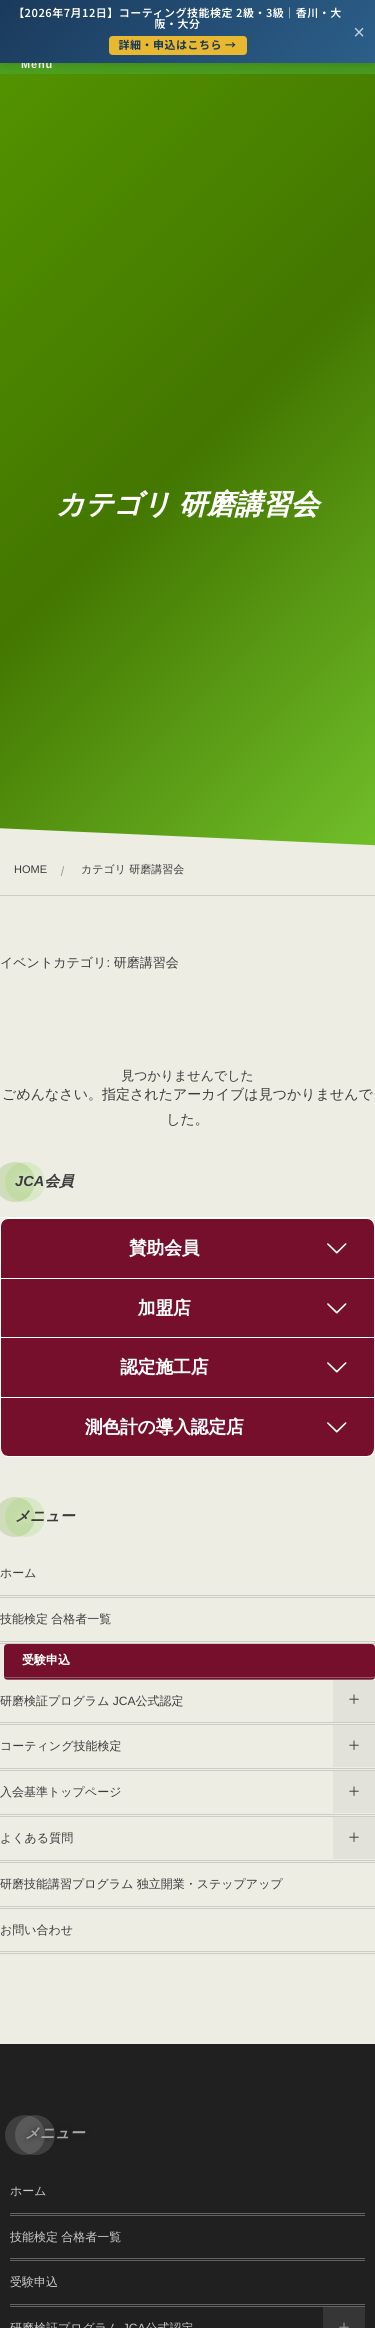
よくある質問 (36, 1838)
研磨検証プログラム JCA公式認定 (91, 1701)
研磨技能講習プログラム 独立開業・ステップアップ (141, 1884)
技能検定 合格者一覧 (55, 1619)
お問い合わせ (36, 1930)
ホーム (18, 1573)
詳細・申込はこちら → (178, 45)
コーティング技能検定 (60, 1746)
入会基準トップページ (60, 1792)
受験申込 (46, 1660)
